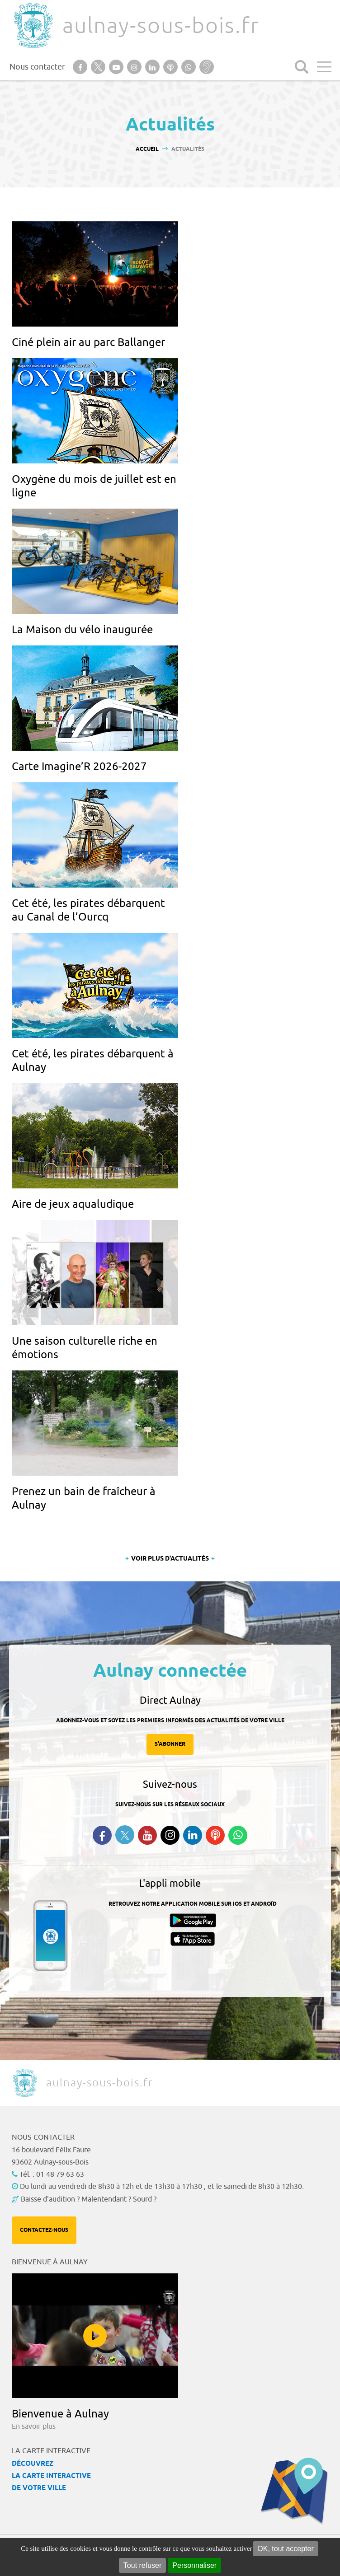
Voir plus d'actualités (170, 1559)
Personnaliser (194, 2565)
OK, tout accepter (285, 2549)
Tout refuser (142, 2565)
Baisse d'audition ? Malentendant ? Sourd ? (88, 2199)
